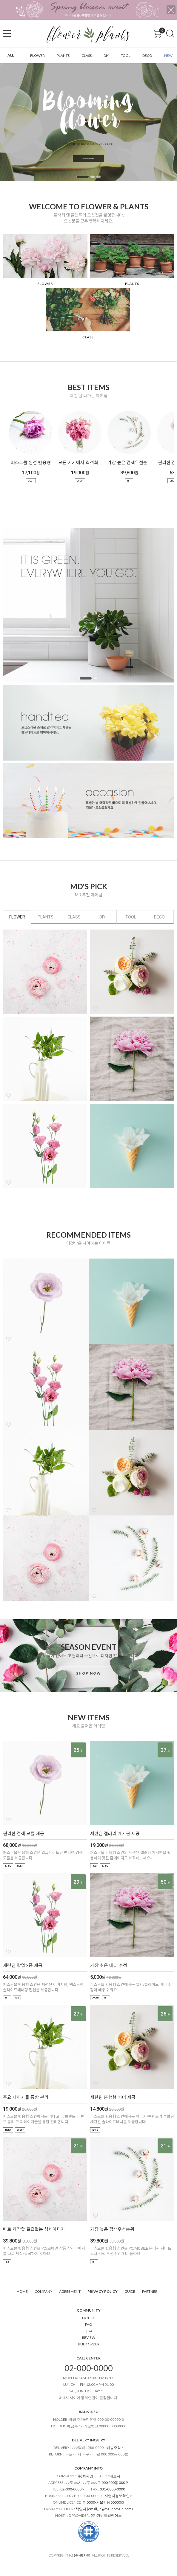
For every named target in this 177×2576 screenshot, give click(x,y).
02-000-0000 (88, 2368)
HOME (22, 2291)
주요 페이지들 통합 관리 (25, 2097)
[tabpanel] (88, 122)
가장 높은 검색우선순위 (129, 462)
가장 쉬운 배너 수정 (108, 1965)
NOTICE (88, 2317)
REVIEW (88, 2337)
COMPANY (43, 2291)
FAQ (88, 2324)
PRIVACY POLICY (102, 2291)
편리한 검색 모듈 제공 (23, 1833)
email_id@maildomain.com (110, 2509)
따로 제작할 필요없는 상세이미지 (34, 2229)
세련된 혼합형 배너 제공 (113, 2097)
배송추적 (114, 2447)
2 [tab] (92, 177)
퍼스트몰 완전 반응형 (31, 462)
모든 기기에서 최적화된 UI (79, 462)
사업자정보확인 (117, 2495)
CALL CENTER (88, 2358)
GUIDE (129, 2291)
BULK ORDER (88, 2344)
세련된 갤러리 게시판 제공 (115, 1833)
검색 (170, 33)
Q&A (88, 2331)
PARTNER (149, 2291)
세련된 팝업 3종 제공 (22, 1965)
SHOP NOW (88, 1673)
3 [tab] (98, 177)
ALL (10, 55)
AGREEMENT (70, 2291)
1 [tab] (83, 177)
